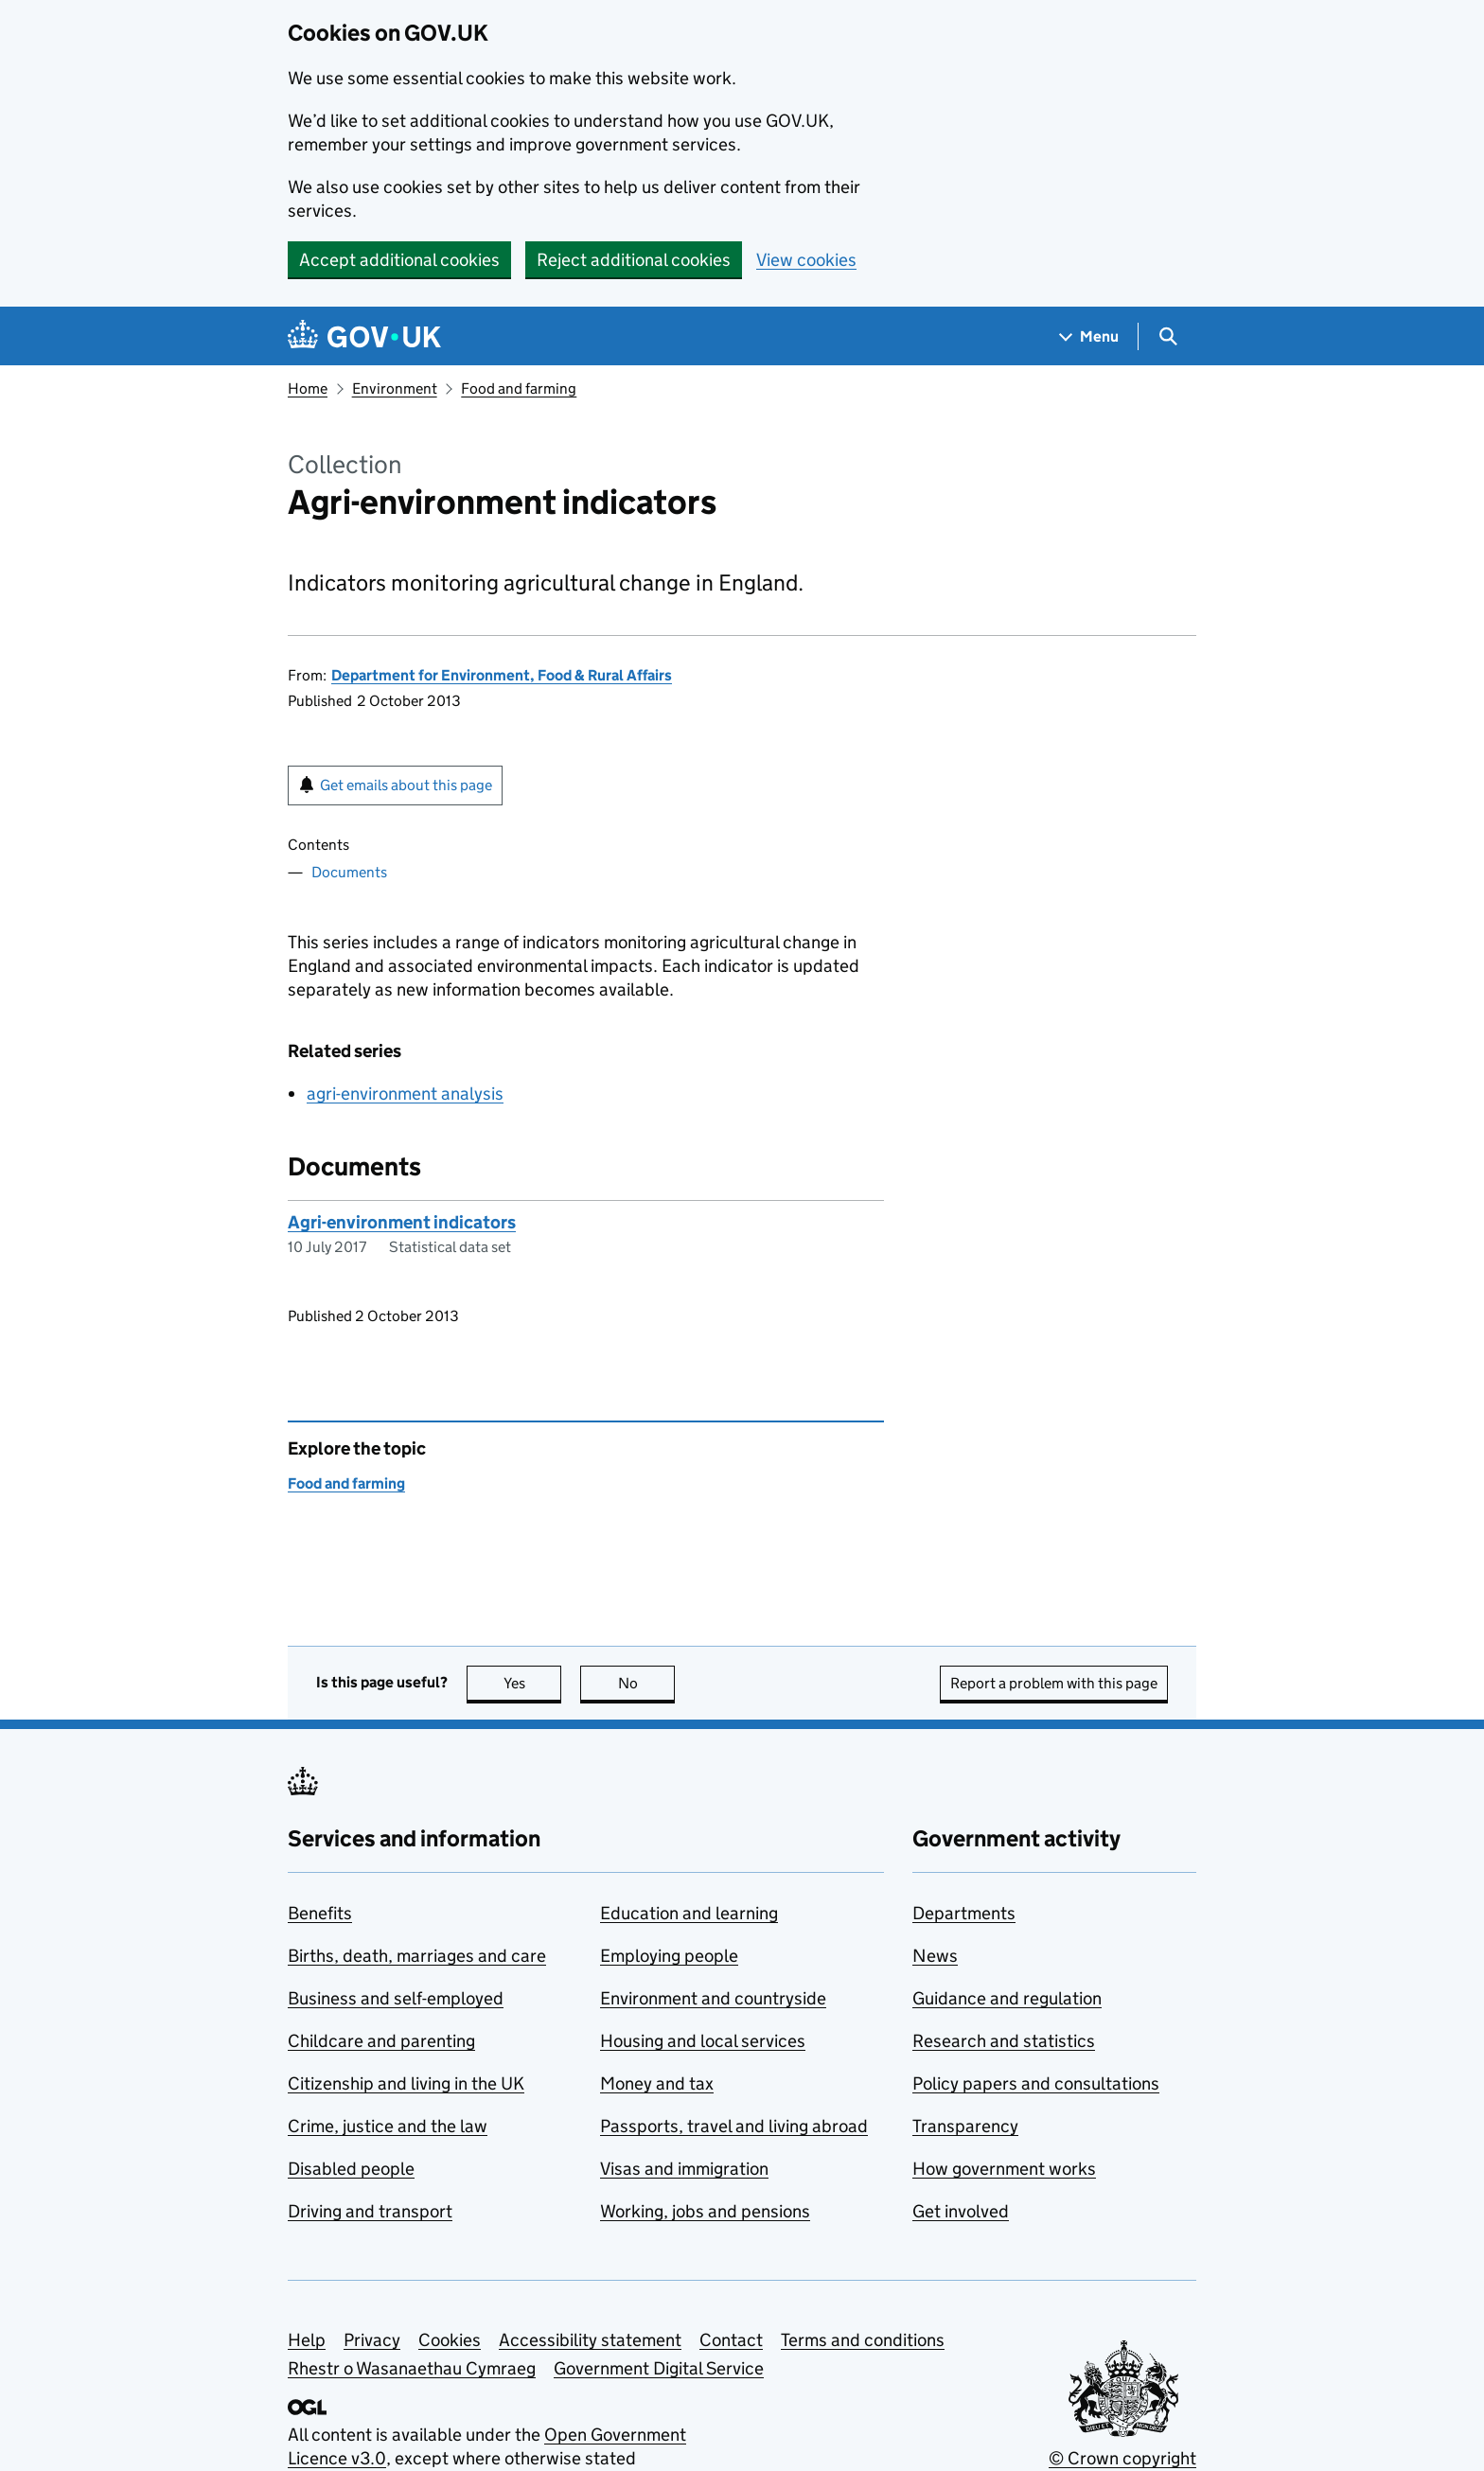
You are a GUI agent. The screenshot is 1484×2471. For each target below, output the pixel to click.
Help (307, 2340)
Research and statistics (1003, 2041)
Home (307, 388)
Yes (533, 1683)
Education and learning (689, 1913)
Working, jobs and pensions (705, 2211)
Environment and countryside (713, 1998)
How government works (1004, 2169)
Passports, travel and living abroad (734, 2126)
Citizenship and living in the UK (406, 2083)
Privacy (372, 2340)
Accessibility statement (590, 2340)
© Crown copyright (1122, 2458)
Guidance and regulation (1007, 1998)
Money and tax (657, 2083)
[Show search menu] (1167, 336)
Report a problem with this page (1053, 1683)
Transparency (965, 2126)
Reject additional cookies (634, 260)
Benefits (320, 1913)
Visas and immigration (684, 2169)
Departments (964, 1913)
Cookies (449, 2340)
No (647, 1683)
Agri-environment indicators (402, 1222)
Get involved (960, 2211)
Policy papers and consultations (1035, 2083)
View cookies (806, 260)
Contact (731, 2340)
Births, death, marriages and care (417, 1956)
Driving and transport (370, 2211)
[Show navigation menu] (1089, 336)
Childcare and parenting (381, 2041)
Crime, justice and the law (387, 2126)
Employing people (669, 1956)
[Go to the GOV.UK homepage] (364, 336)
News (935, 1956)
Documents (349, 872)
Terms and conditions (863, 2340)
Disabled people (351, 2169)
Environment (394, 388)
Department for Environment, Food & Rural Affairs (501, 675)
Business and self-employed (396, 1998)
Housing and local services (702, 2041)
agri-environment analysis (405, 1093)
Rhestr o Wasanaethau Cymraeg (412, 2368)
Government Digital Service (659, 2368)
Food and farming (518, 388)
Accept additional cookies (399, 260)
